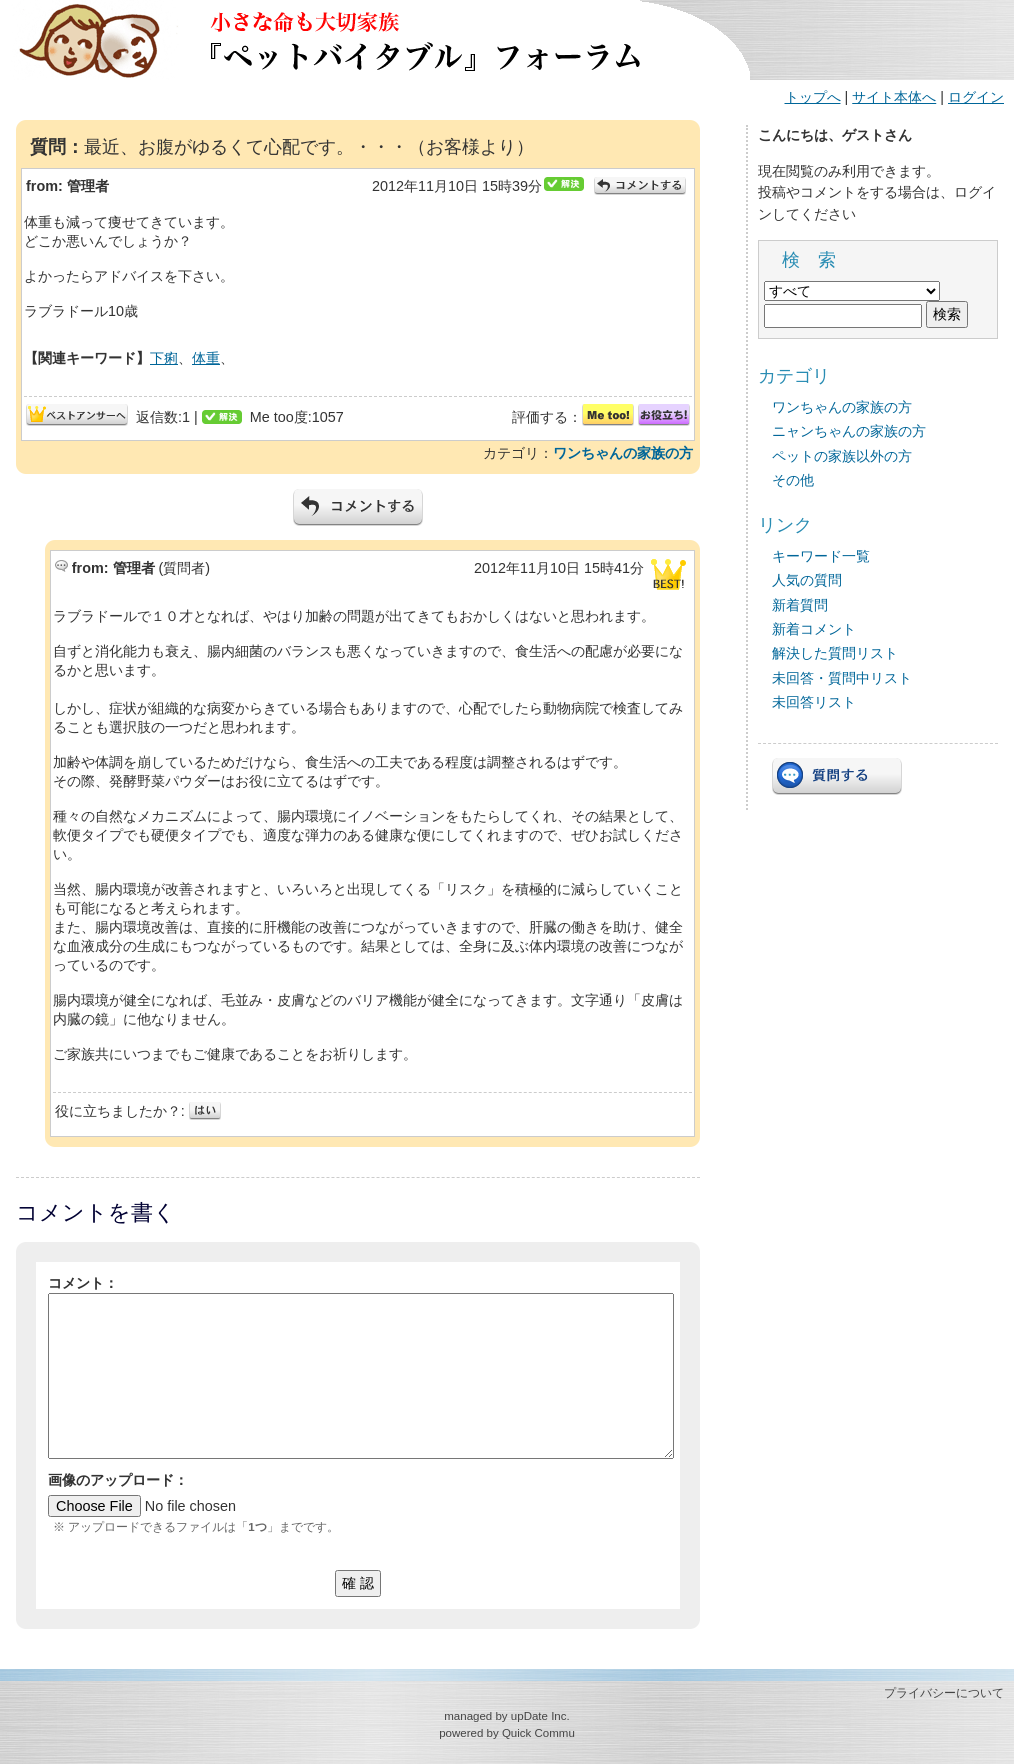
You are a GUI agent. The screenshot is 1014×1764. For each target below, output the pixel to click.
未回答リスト (814, 702)
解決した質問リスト (835, 653)
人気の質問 (807, 580)
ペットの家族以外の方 (842, 456)
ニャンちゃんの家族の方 (849, 431)
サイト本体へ (894, 97)
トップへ (813, 97)
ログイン (976, 97)
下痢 (164, 358)
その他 (793, 480)
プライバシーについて (944, 1693)
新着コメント (814, 629)
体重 (206, 358)
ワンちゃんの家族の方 (623, 453)
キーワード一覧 (821, 556)
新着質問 (800, 605)
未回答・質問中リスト (842, 678)
